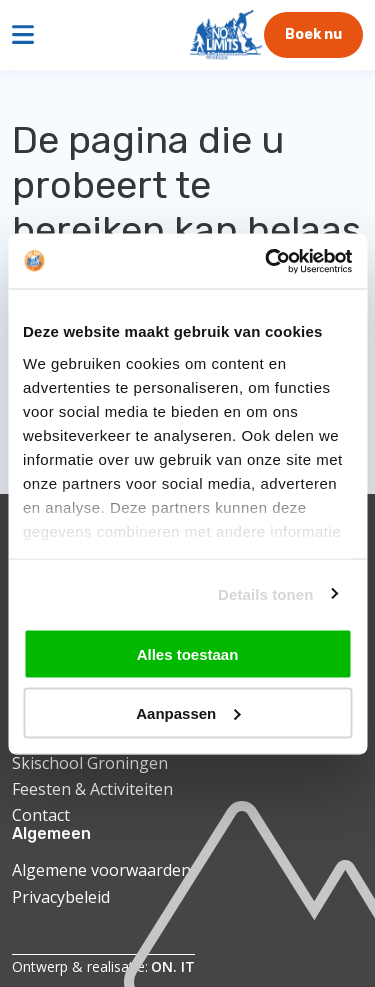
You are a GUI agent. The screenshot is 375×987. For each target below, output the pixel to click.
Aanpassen (188, 712)
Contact (41, 815)
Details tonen (265, 593)
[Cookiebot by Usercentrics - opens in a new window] (267, 261)
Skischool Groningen (90, 763)
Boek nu (313, 34)
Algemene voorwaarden (101, 870)
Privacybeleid (61, 897)
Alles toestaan (188, 654)
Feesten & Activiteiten (92, 789)
